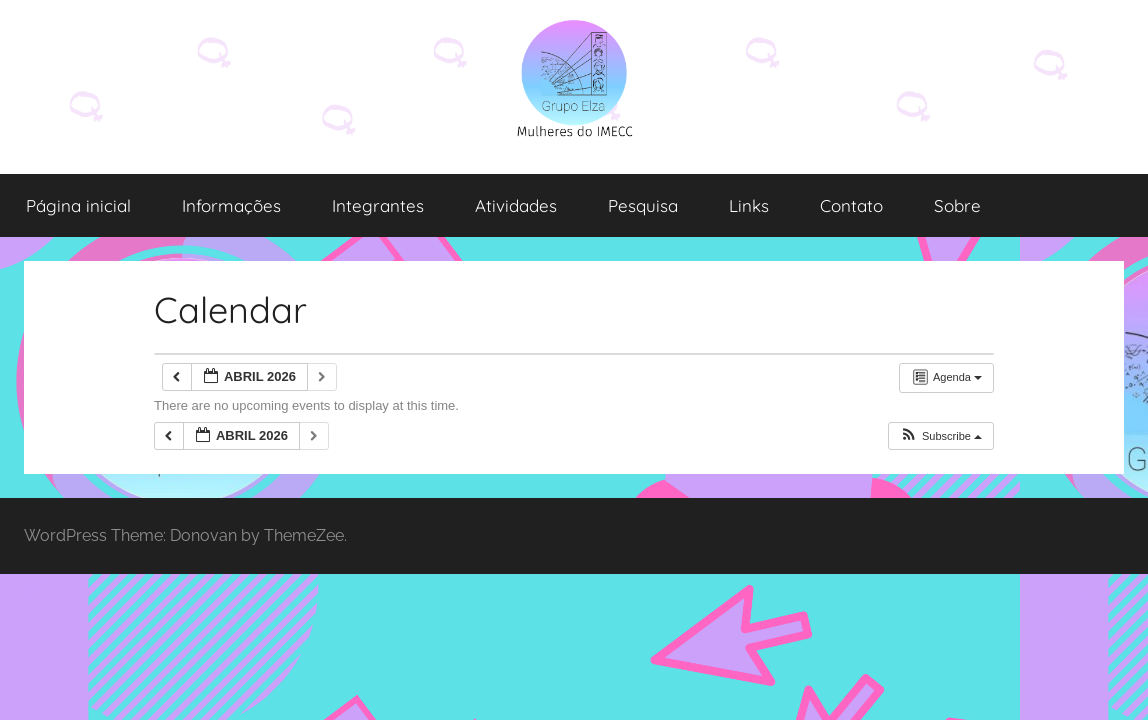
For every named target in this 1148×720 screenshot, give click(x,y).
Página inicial (78, 205)
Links (749, 205)
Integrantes (378, 205)
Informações (231, 205)
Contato (851, 205)
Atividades (516, 205)
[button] (940, 436)
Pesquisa (643, 205)
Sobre (957, 205)
